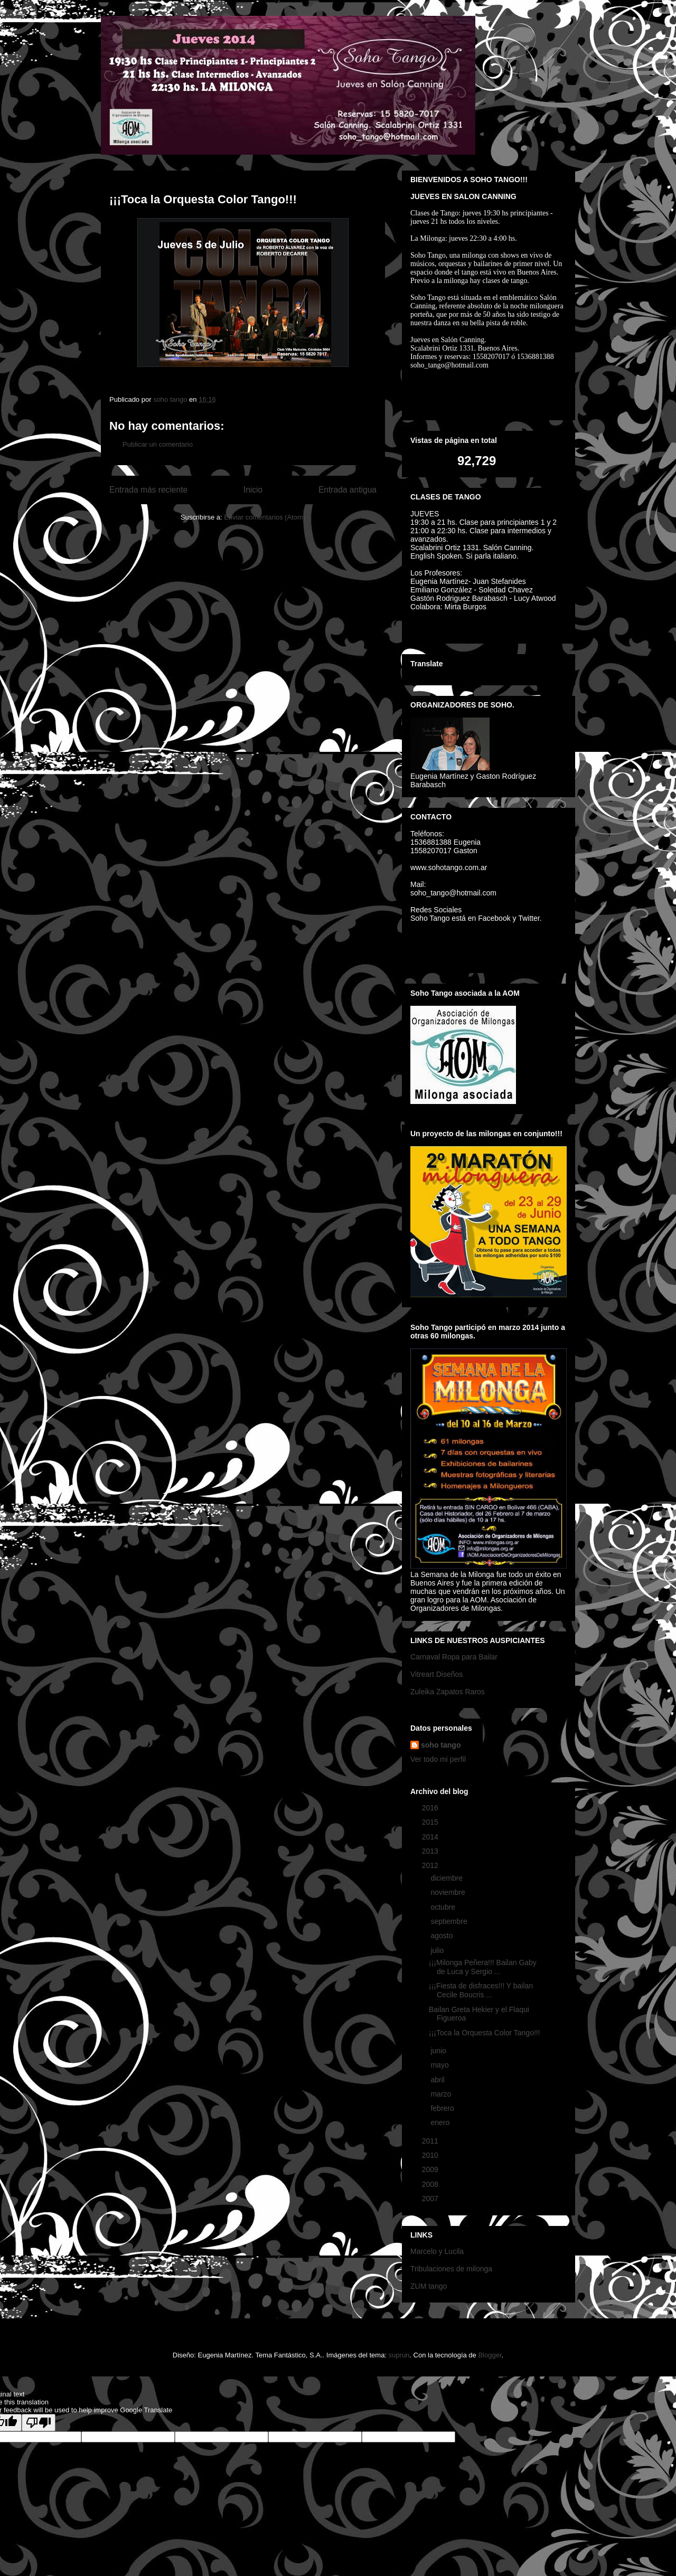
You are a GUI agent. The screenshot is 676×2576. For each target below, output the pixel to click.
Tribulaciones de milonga (451, 2268)
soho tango (441, 1745)
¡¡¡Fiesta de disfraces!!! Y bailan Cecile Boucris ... (481, 1990)
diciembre (447, 1878)
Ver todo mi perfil (438, 1759)
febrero (443, 2108)
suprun (399, 2355)
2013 (431, 1851)
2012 (431, 1865)
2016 (431, 1808)
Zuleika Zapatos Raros (447, 1691)
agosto (442, 1935)
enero (441, 2122)
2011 (431, 2141)
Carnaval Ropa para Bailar (453, 1657)
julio (438, 1950)
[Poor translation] (38, 2422)
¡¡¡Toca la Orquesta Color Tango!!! (484, 2032)
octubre (443, 1907)
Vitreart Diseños (436, 1674)
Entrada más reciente (148, 489)
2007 (431, 2198)
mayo (440, 2065)
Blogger (489, 2355)
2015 (431, 1822)
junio (439, 2050)
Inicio (252, 489)
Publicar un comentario (158, 444)
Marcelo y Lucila (437, 2251)
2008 (431, 2184)
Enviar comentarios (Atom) (264, 517)
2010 (431, 2155)
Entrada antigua (347, 489)
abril (438, 2079)
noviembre (448, 1892)
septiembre (449, 1921)
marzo (441, 2094)
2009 (431, 2169)
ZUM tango (428, 2286)
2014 (431, 1837)
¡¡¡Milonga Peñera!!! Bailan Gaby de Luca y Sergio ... (483, 1967)
